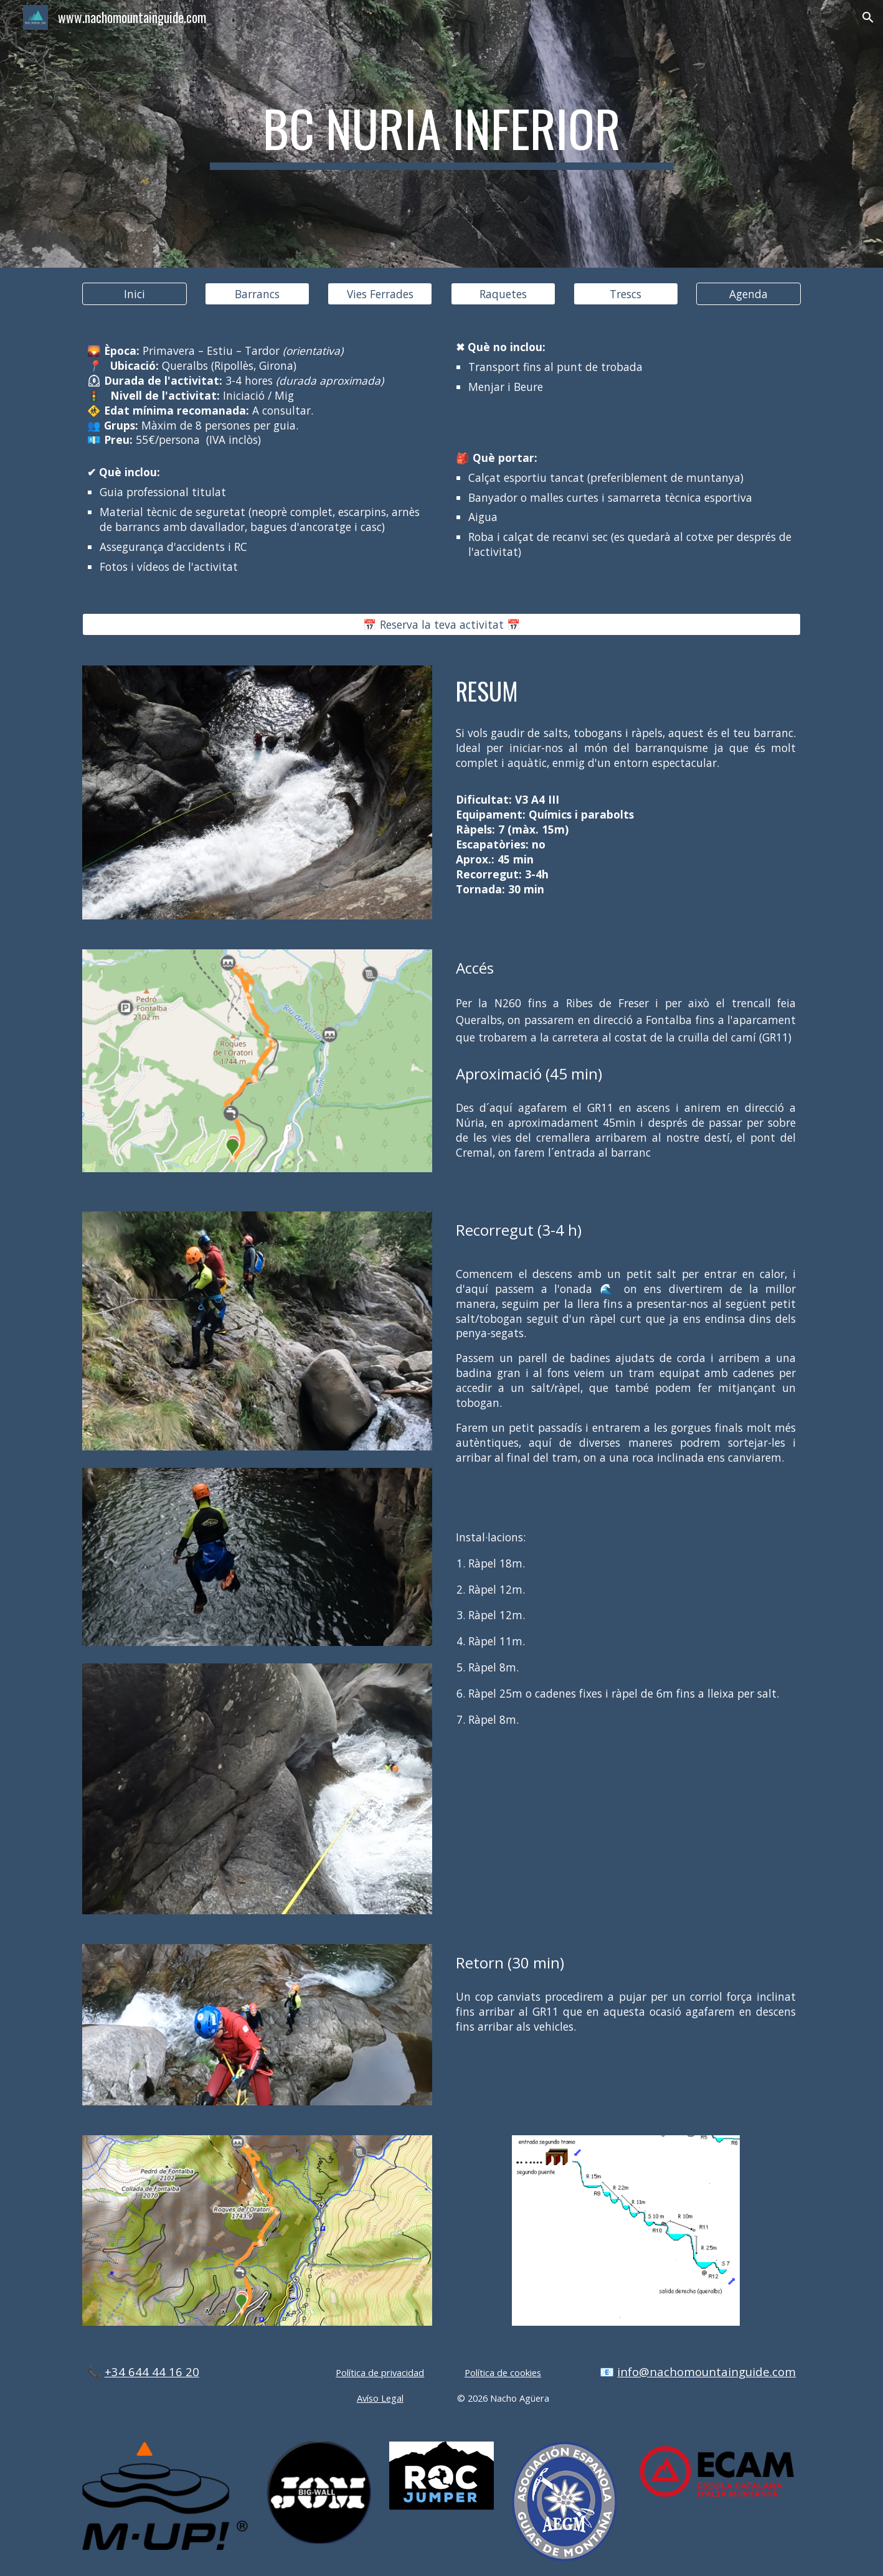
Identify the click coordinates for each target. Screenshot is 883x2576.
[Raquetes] (503, 294)
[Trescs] (626, 294)
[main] (441, 134)
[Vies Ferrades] (380, 294)
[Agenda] (748, 294)
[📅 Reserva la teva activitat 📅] (441, 624)
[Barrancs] (257, 294)
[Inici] (134, 294)
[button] (868, 17)
